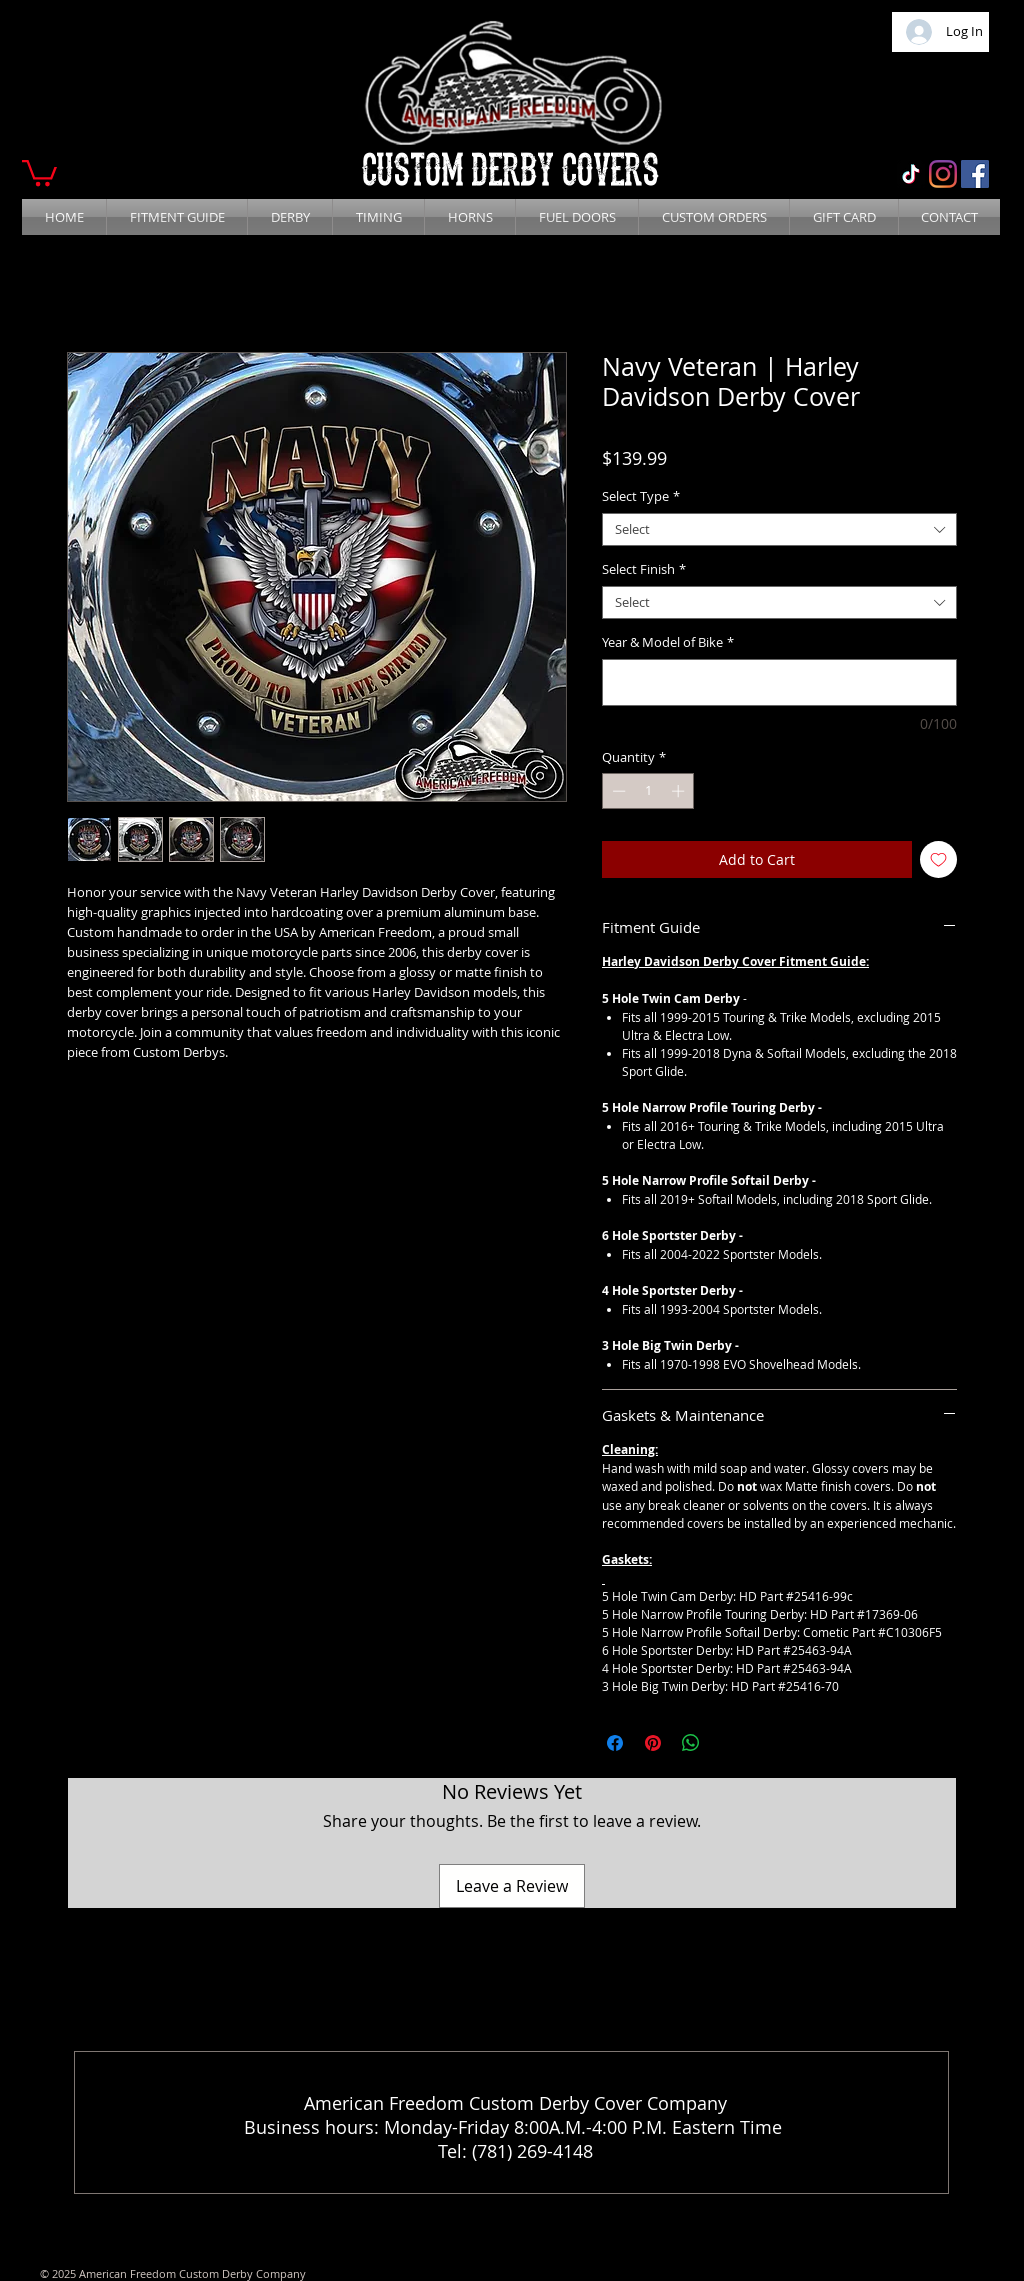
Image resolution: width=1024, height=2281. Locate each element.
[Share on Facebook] (615, 1743)
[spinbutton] (648, 791)
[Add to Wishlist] (938, 859)
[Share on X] (729, 1743)
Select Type (641, 497)
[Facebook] (975, 174)
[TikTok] (911, 174)
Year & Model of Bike (668, 643)
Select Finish (644, 570)
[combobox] (779, 530)
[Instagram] (943, 174)
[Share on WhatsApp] (691, 1743)
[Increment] (680, 791)
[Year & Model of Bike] (779, 682)
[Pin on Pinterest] (653, 1743)
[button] (39, 171)
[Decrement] (617, 791)
